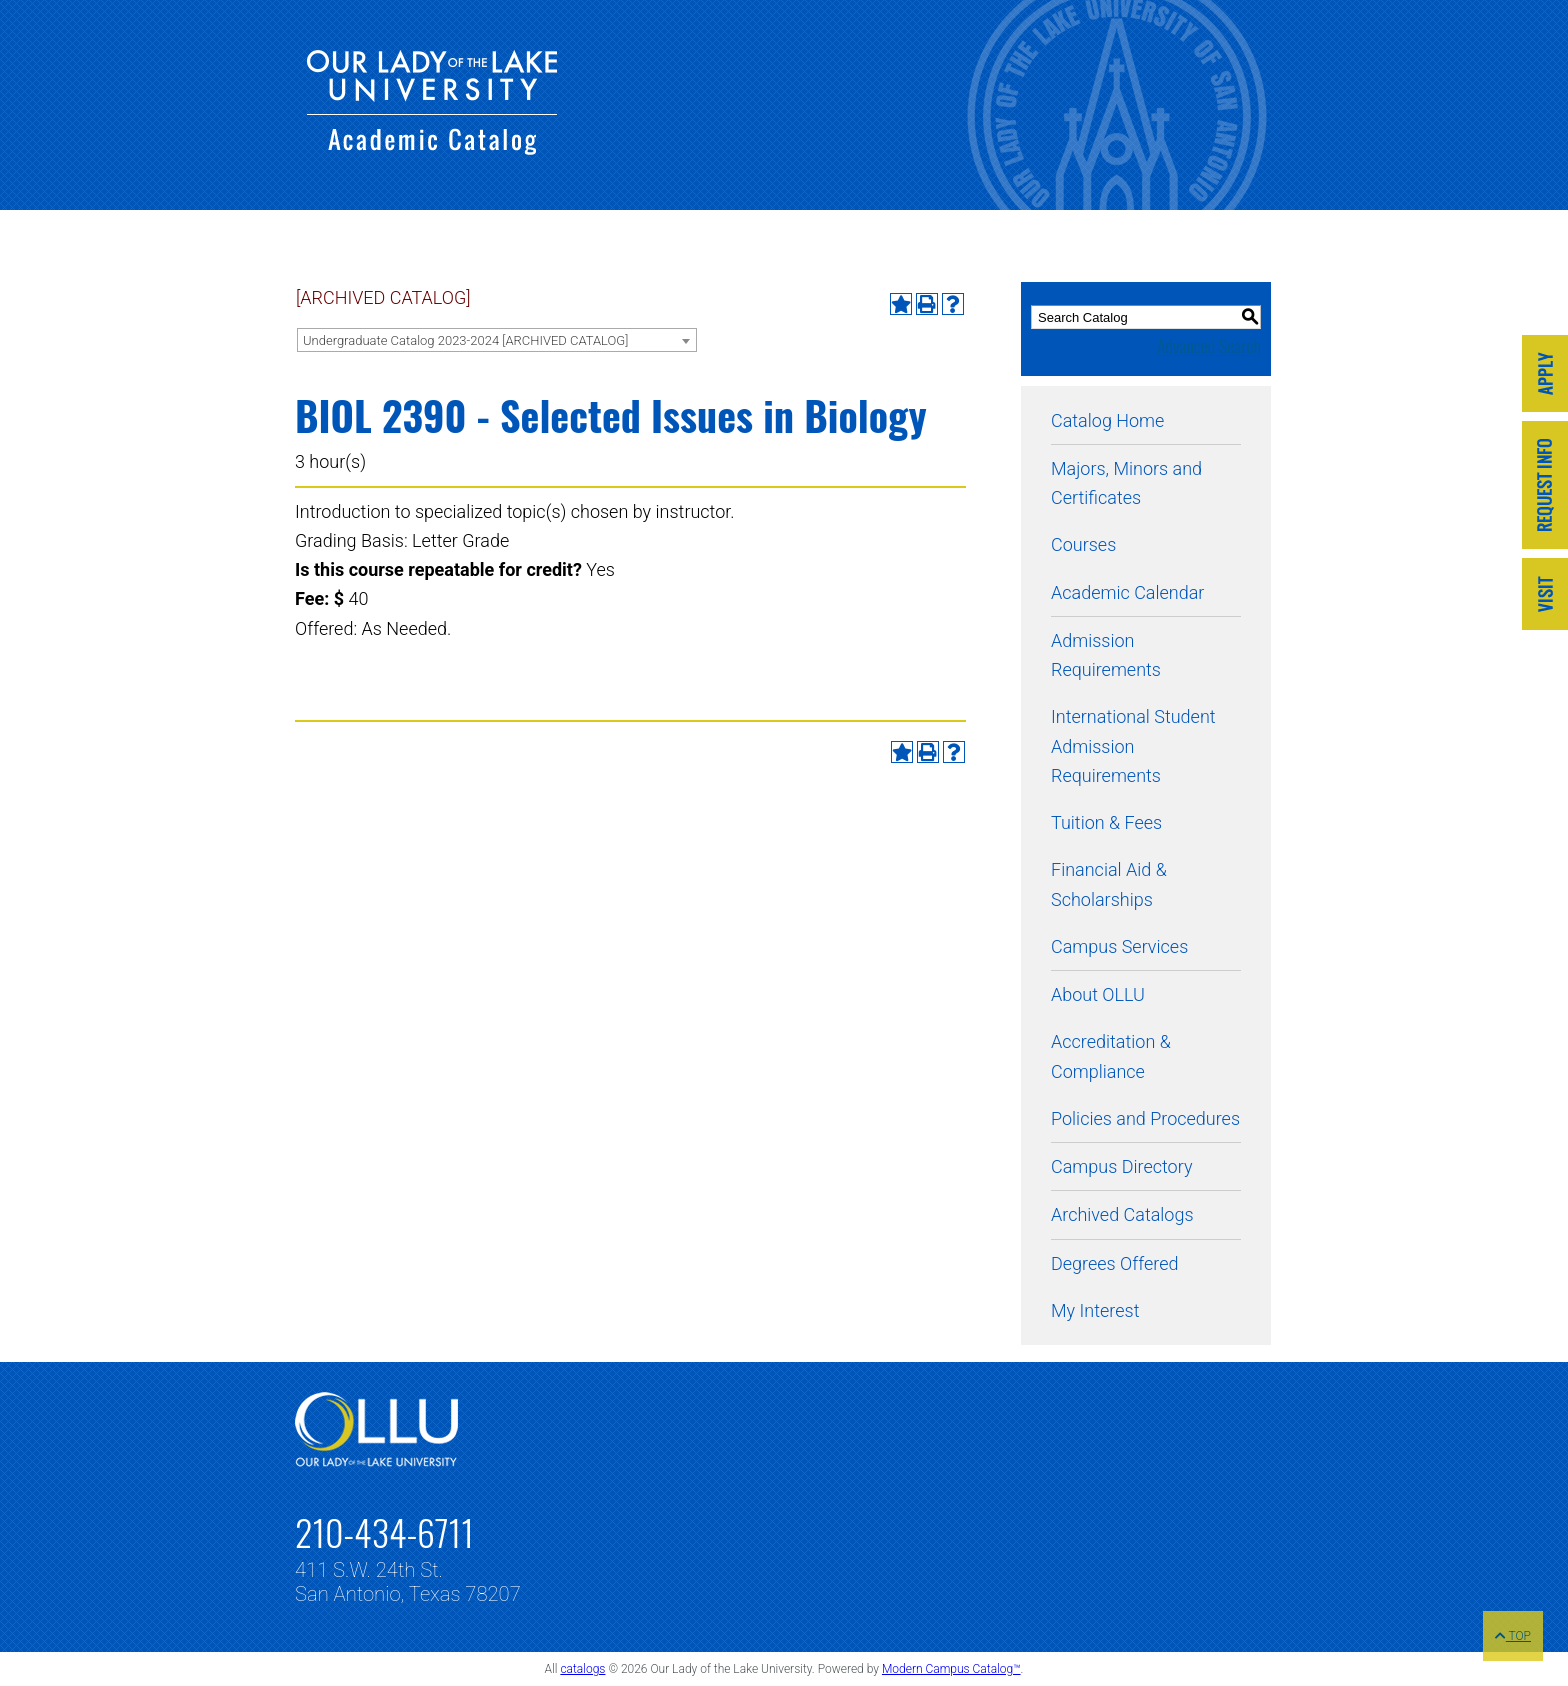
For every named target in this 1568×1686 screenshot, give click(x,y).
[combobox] (497, 340)
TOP (1513, 1636)
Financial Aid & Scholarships (1109, 884)
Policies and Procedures (1145, 1118)
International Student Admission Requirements (1133, 746)
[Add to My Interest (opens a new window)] (901, 304)
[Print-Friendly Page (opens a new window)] (927, 304)
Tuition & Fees (1106, 822)
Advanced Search (1209, 346)
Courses (1083, 544)
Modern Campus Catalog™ (951, 1669)
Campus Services (1119, 946)
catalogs (582, 1669)
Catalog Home (1107, 420)
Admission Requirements (1106, 655)
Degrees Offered (1115, 1263)
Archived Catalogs (1122, 1214)
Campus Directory (1121, 1166)
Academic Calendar (1127, 592)
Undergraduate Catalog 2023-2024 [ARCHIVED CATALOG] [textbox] (465, 340)
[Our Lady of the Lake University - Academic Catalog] (432, 148)
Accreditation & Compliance (1111, 1056)
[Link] (1545, 375)
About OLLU (1098, 994)
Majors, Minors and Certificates (1126, 483)
